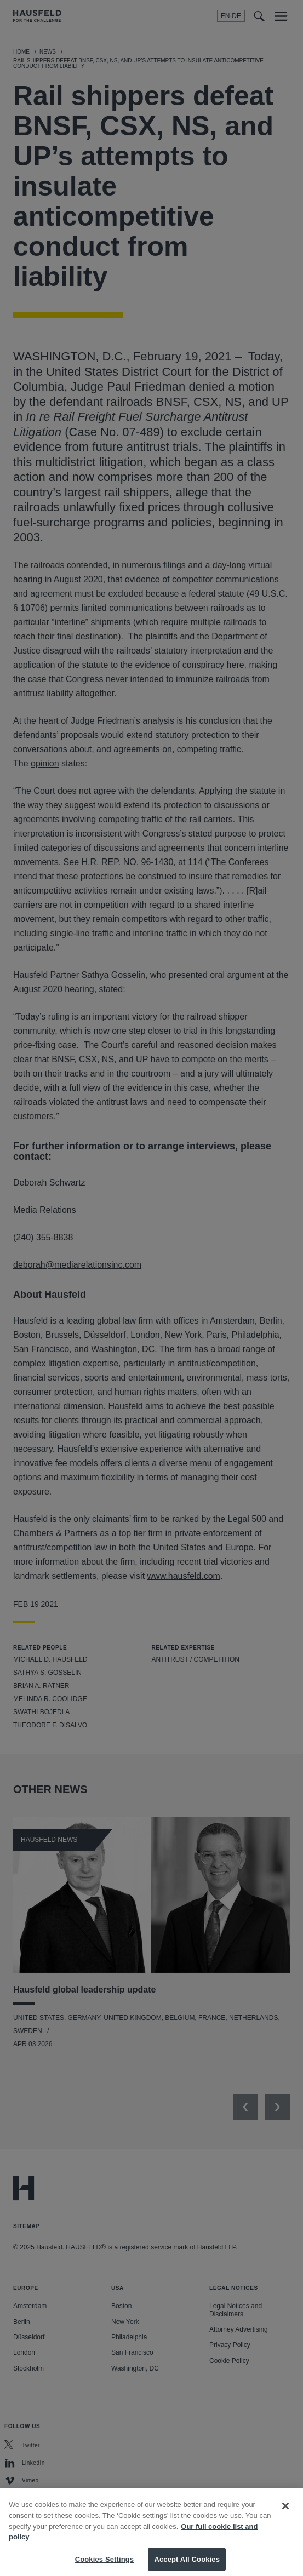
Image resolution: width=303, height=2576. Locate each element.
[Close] (285, 2517)
